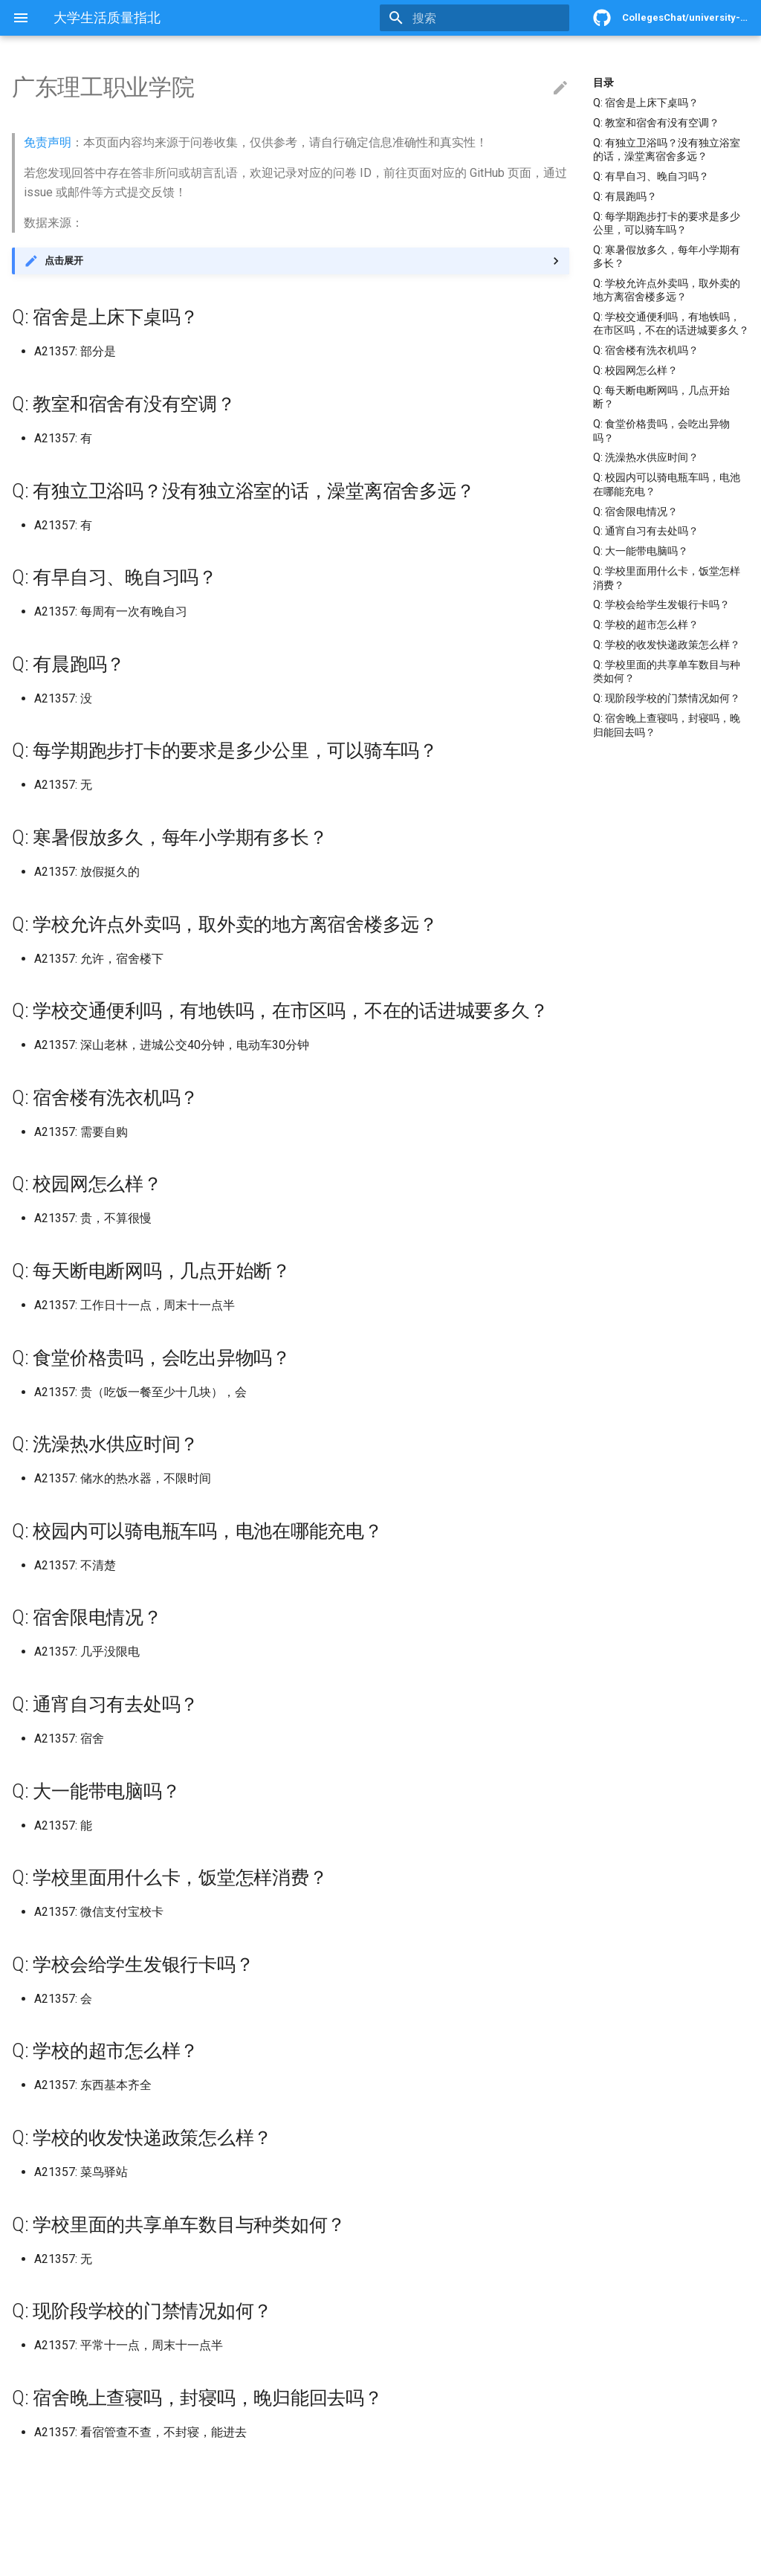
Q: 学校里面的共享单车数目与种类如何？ (666, 671)
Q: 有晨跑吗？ (625, 196)
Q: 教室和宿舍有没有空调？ (656, 123)
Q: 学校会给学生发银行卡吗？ (661, 604)
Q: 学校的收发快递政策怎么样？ (666, 645)
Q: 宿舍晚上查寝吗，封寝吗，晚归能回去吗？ (666, 724)
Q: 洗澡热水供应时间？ (646, 457)
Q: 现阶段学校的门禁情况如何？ (666, 698)
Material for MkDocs (102, 2559)
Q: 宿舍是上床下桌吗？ (646, 103)
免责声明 (47, 142)
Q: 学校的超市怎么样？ (646, 624)
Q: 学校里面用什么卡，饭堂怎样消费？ (666, 577)
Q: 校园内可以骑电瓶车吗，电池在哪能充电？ (666, 484)
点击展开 (64, 260)
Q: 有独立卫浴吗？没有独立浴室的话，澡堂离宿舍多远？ (666, 149)
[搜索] (482, 17)
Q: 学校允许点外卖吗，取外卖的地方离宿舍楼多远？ (666, 290)
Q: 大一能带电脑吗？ (640, 551)
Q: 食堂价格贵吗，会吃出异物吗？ (661, 430)
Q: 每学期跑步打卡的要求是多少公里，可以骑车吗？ (666, 223)
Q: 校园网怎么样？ (635, 370)
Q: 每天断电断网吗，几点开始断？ (661, 397)
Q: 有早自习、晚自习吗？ (651, 176)
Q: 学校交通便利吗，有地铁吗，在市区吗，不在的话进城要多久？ (671, 323)
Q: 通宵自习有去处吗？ (646, 531)
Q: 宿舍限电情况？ (635, 511)
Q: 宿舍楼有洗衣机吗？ (646, 350)
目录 (603, 82)
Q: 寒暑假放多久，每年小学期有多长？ (666, 256)
